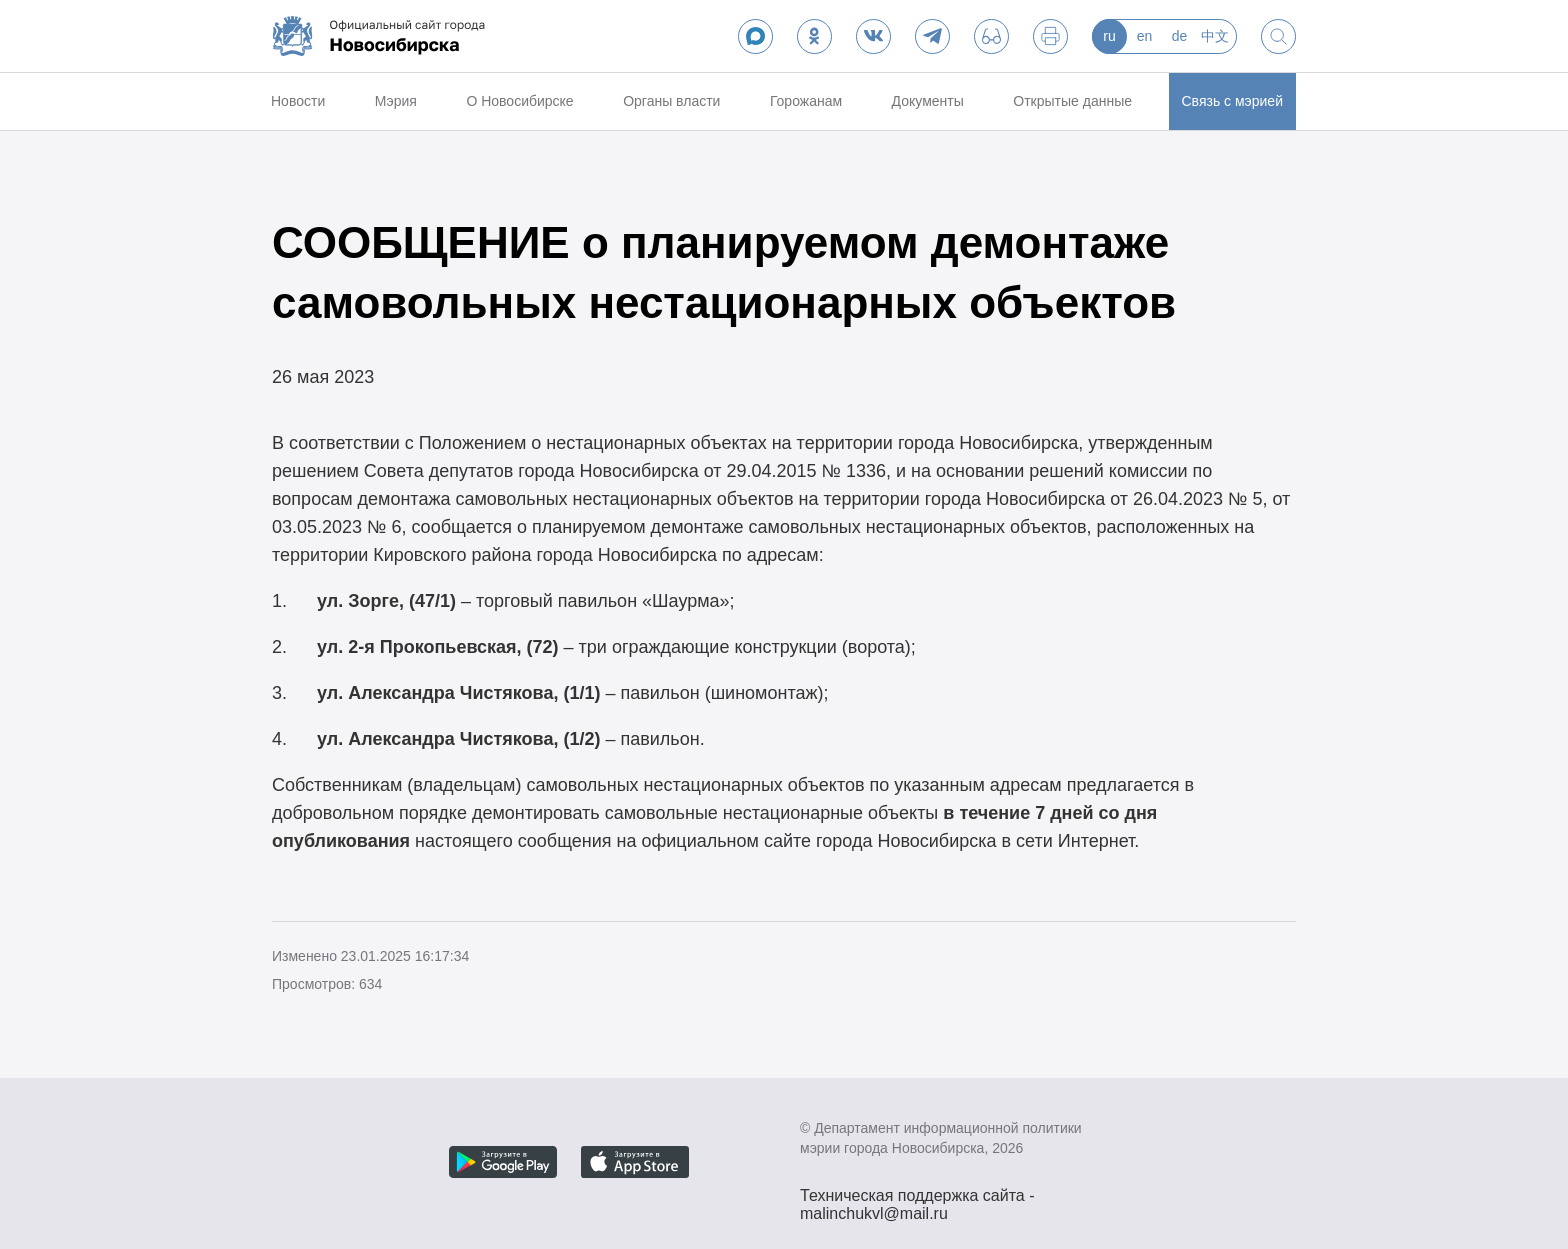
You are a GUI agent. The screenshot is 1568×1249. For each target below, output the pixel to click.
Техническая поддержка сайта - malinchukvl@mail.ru (917, 1198)
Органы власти (671, 101)
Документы (928, 101)
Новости (298, 101)
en (1145, 36)
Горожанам (806, 101)
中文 (1215, 36)
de (1180, 36)
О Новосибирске (519, 101)
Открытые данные (1072, 101)
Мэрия (396, 101)
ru (1109, 36)
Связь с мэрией (1232, 101)
